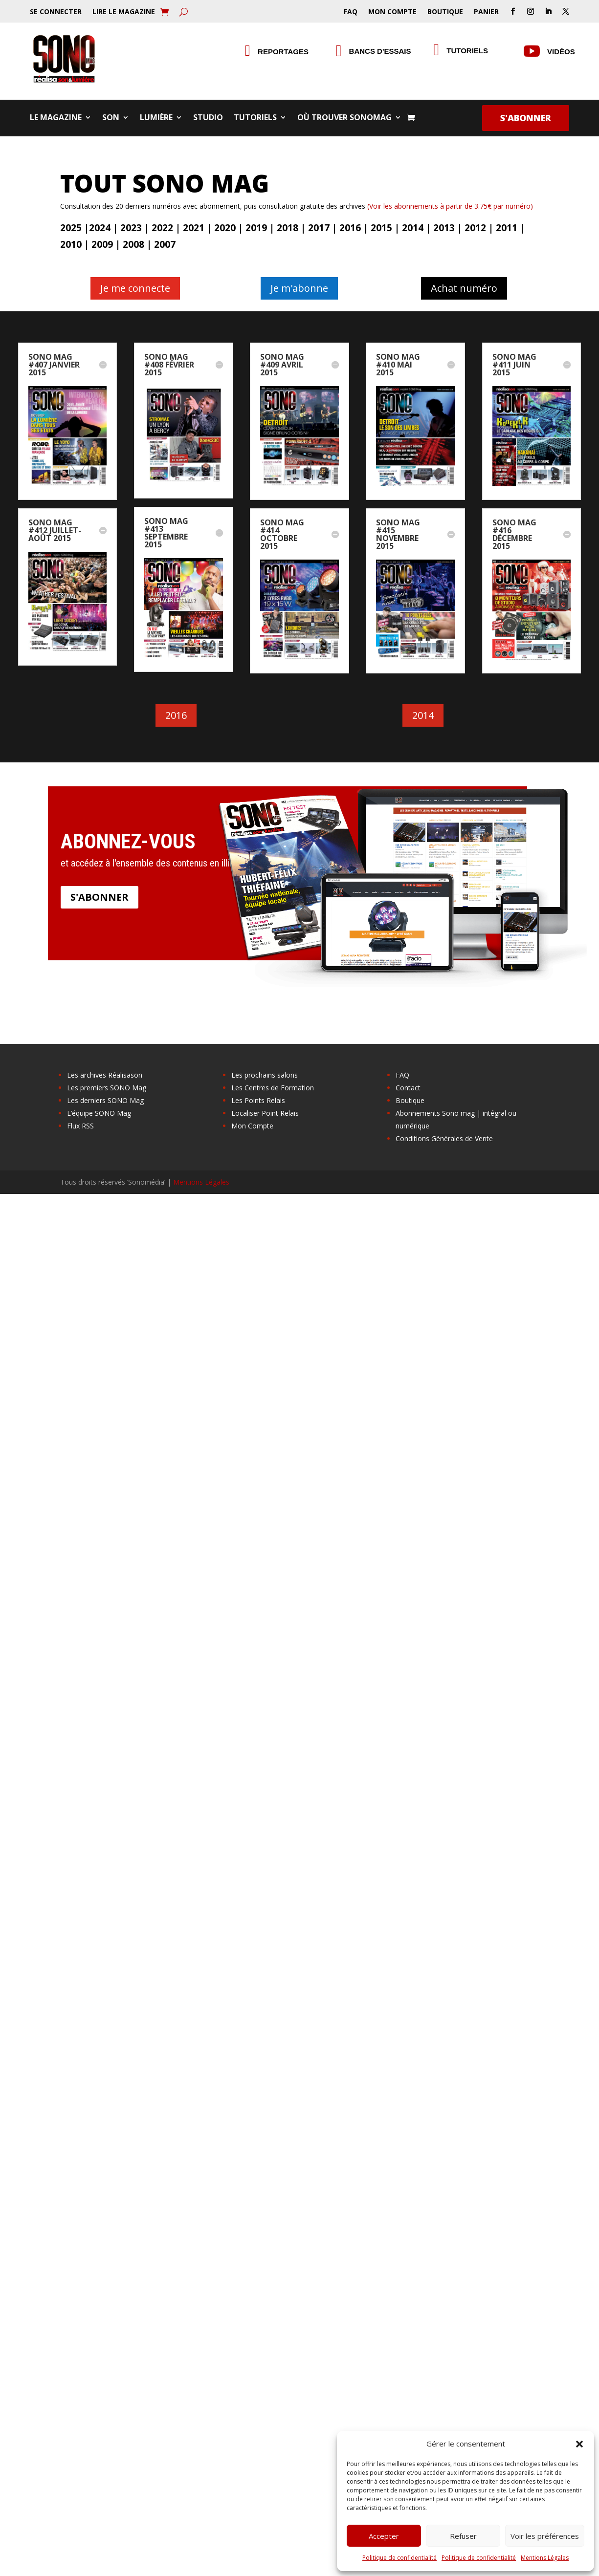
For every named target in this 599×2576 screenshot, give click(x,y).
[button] (579, 2444)
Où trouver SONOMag (344, 118)
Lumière (156, 118)
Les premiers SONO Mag (106, 1087)
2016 (350, 227)
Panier (486, 12)
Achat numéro (464, 288)
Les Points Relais (258, 1100)
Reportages (283, 51)
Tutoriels (467, 50)
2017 (319, 227)
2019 (256, 227)
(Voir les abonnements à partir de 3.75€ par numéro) (450, 206)
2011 (506, 227)
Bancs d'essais (380, 51)
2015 (381, 227)
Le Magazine (56, 118)
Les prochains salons (264, 1075)
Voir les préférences (544, 2536)
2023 (131, 227)
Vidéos (561, 51)
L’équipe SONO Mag (99, 1113)
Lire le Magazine (123, 12)
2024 (100, 227)
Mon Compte (392, 12)
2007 (165, 244)
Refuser (463, 2536)
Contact (408, 1087)
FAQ (350, 12)
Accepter (384, 2536)
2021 (193, 227)
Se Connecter (56, 12)
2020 (225, 227)
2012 (475, 227)
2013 (444, 227)
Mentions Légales (545, 2558)
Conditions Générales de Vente (444, 1138)
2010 (71, 244)
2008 (133, 244)
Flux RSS (80, 1125)
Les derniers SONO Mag (105, 1100)
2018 (287, 227)
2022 (162, 227)
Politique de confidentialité (399, 2558)
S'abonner (525, 118)
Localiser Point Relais (265, 1113)
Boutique (445, 12)
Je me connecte (135, 288)
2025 (71, 227)
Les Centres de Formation (272, 1087)
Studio (208, 118)
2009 (102, 244)
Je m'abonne (299, 288)
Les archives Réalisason (104, 1075)
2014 (412, 227)
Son (110, 118)
